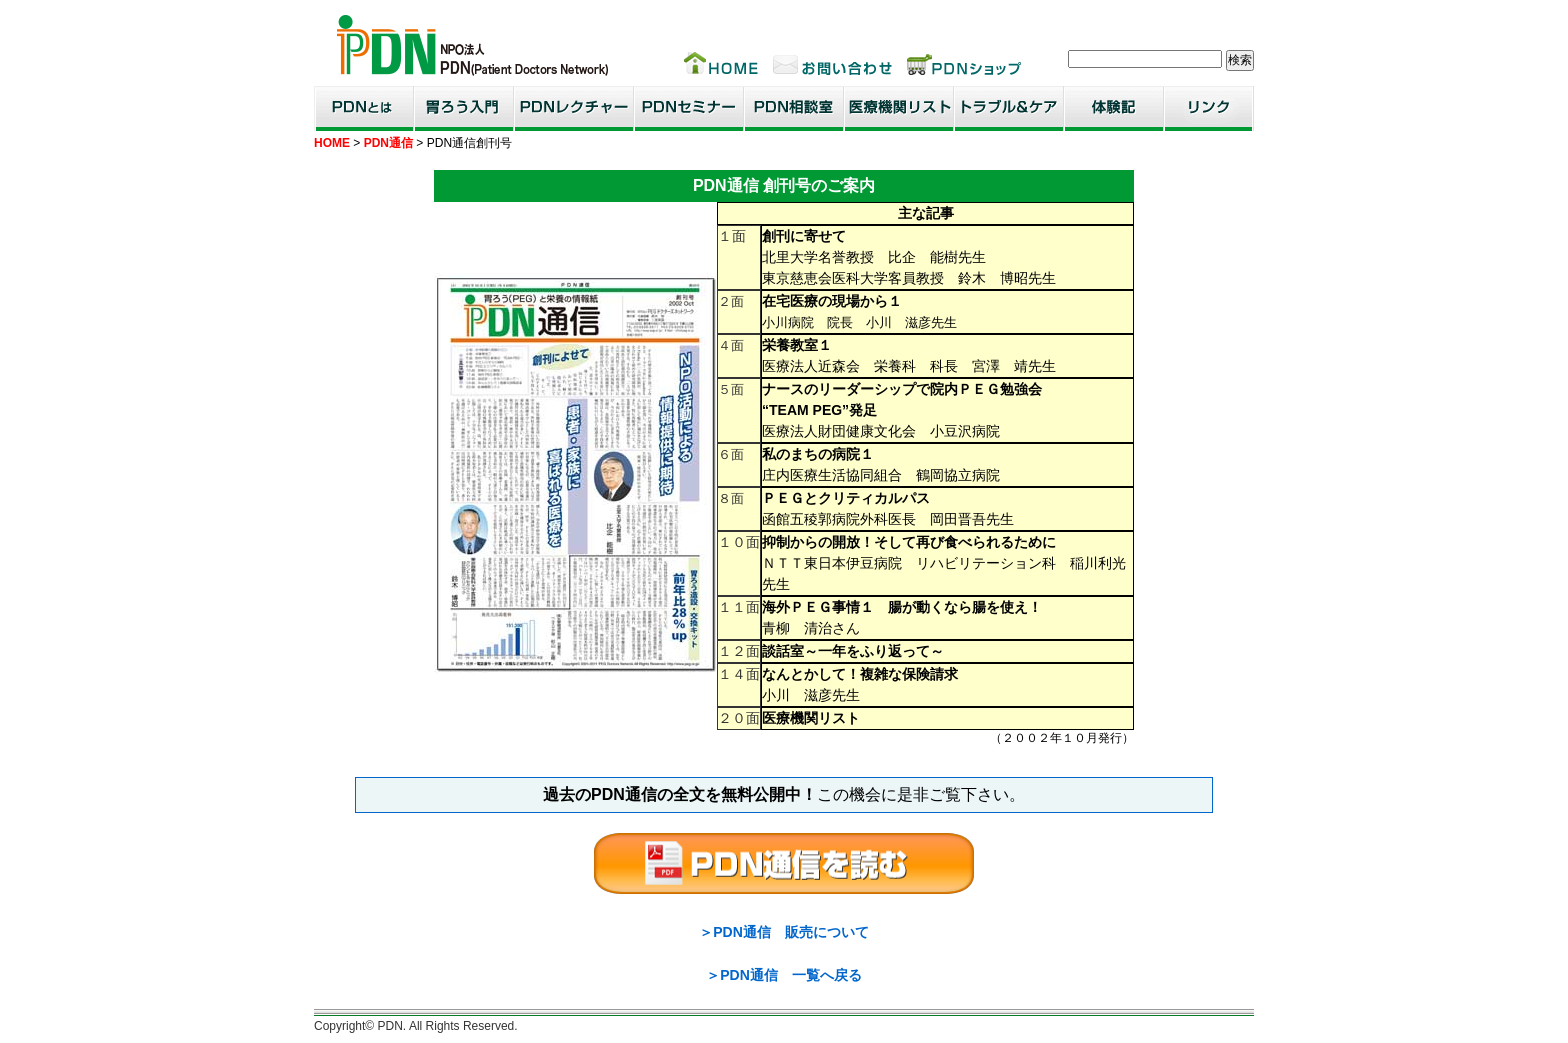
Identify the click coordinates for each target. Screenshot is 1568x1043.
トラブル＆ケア (1009, 108)
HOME (332, 143)
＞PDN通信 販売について (784, 932)
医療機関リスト (899, 108)
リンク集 (1209, 108)
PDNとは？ (364, 108)
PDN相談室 (794, 108)
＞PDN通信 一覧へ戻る (784, 975)
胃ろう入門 (464, 108)
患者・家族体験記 (1114, 108)
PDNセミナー (689, 108)
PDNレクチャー (574, 108)
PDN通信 (388, 143)
